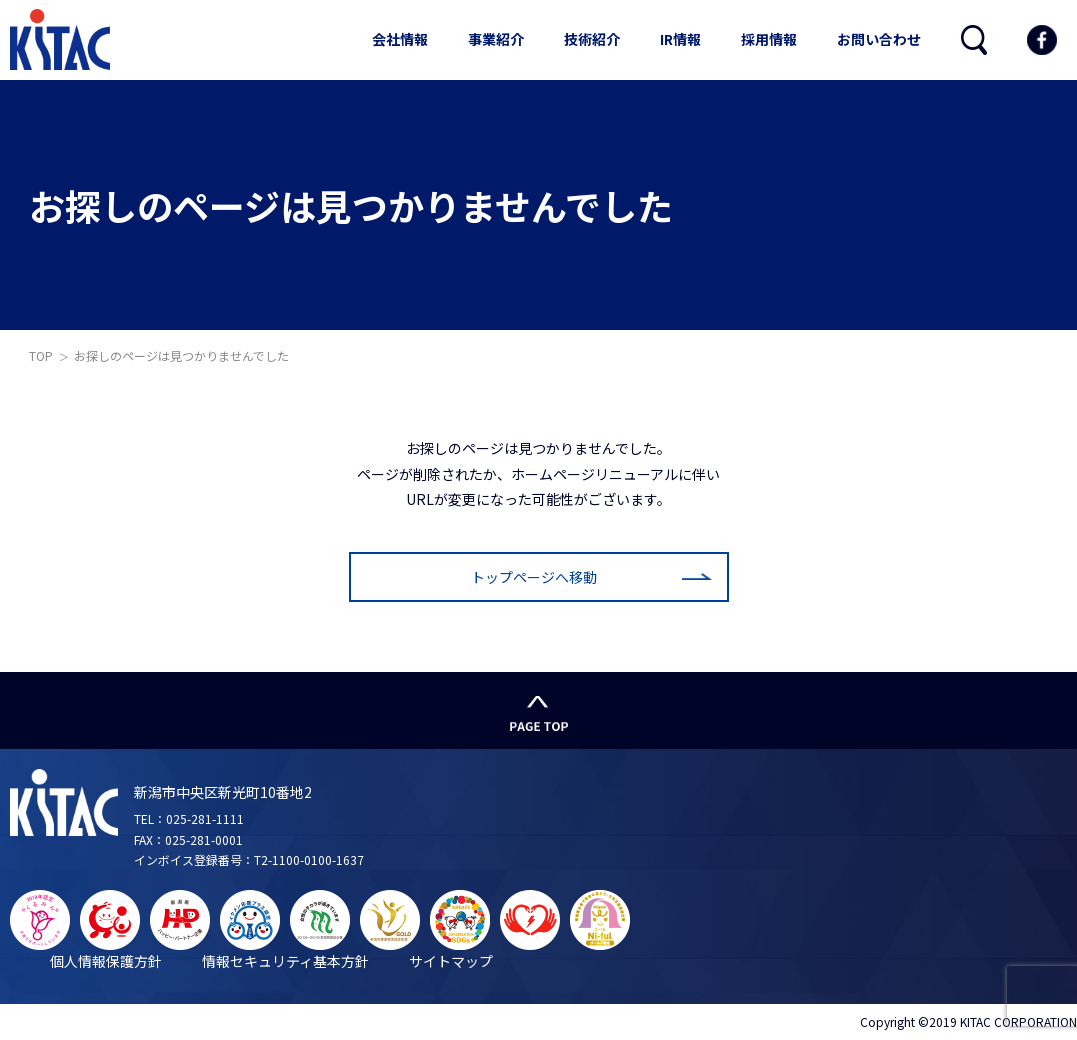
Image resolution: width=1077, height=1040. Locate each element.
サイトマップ (451, 961)
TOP (41, 355)
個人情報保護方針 (106, 961)
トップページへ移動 (534, 577)
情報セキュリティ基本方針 (285, 961)
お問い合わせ (879, 39)
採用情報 (769, 39)
